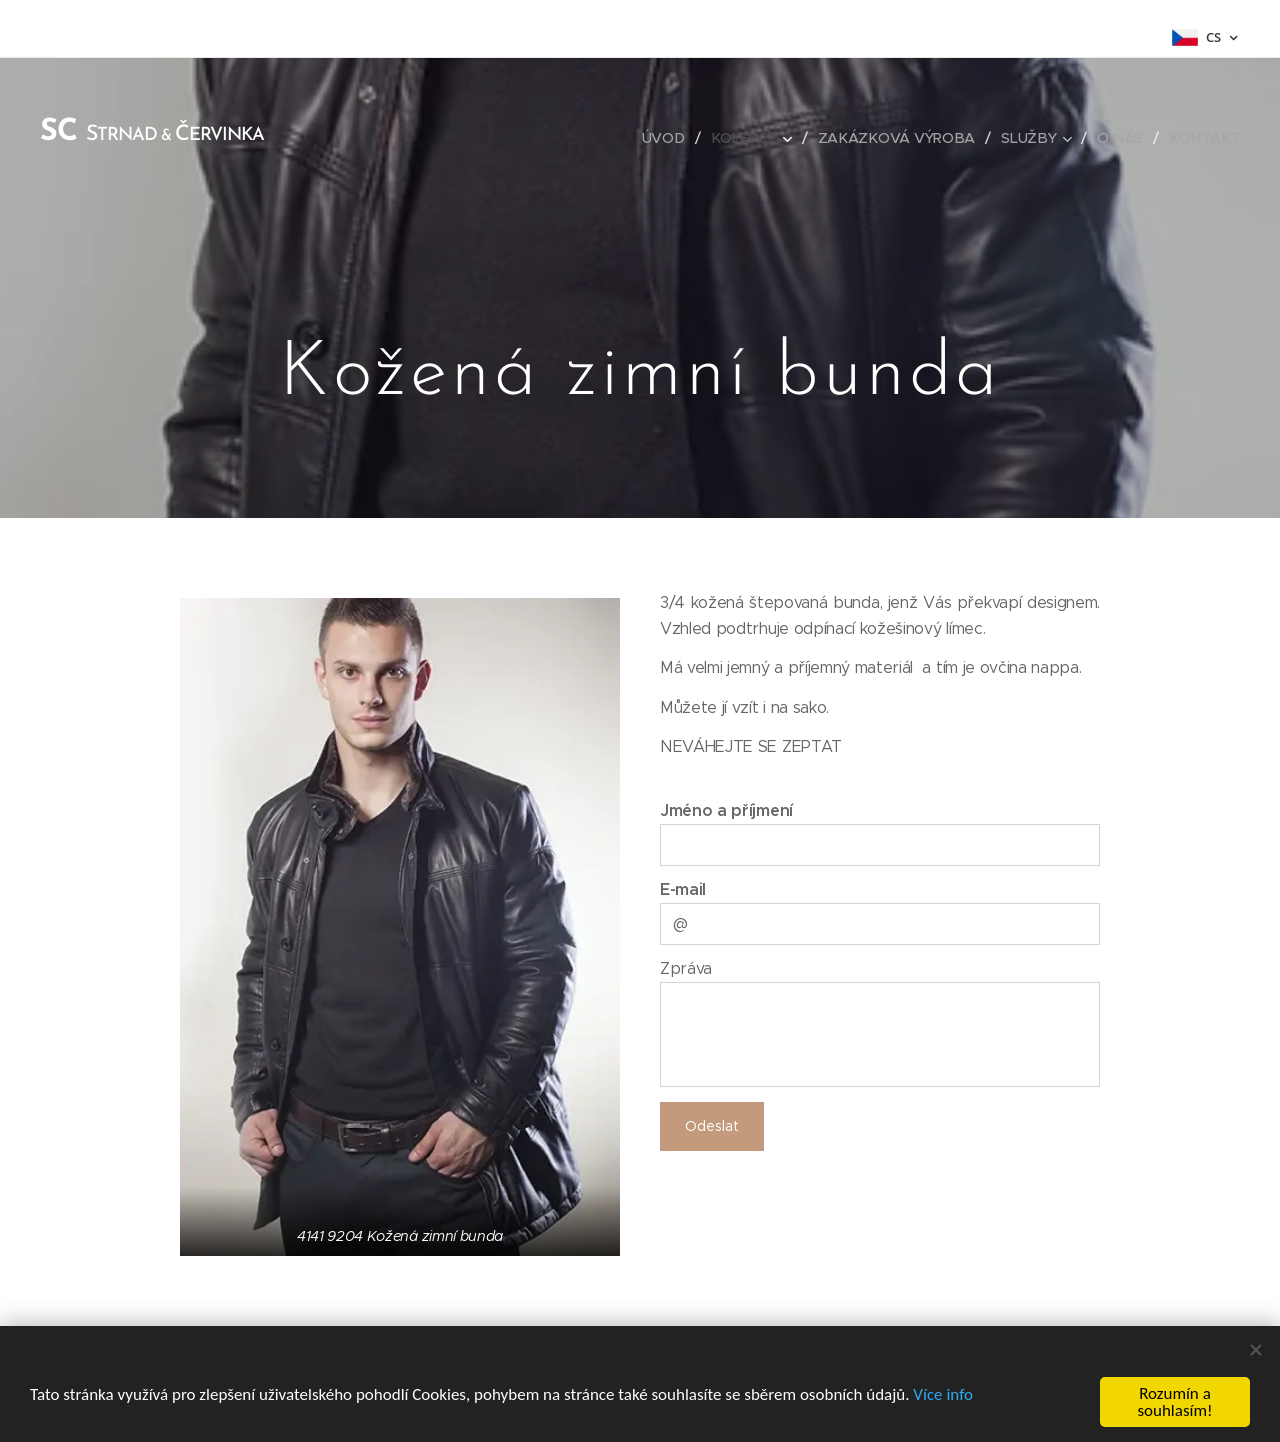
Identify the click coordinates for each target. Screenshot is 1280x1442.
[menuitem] (671, 138)
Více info (943, 1394)
